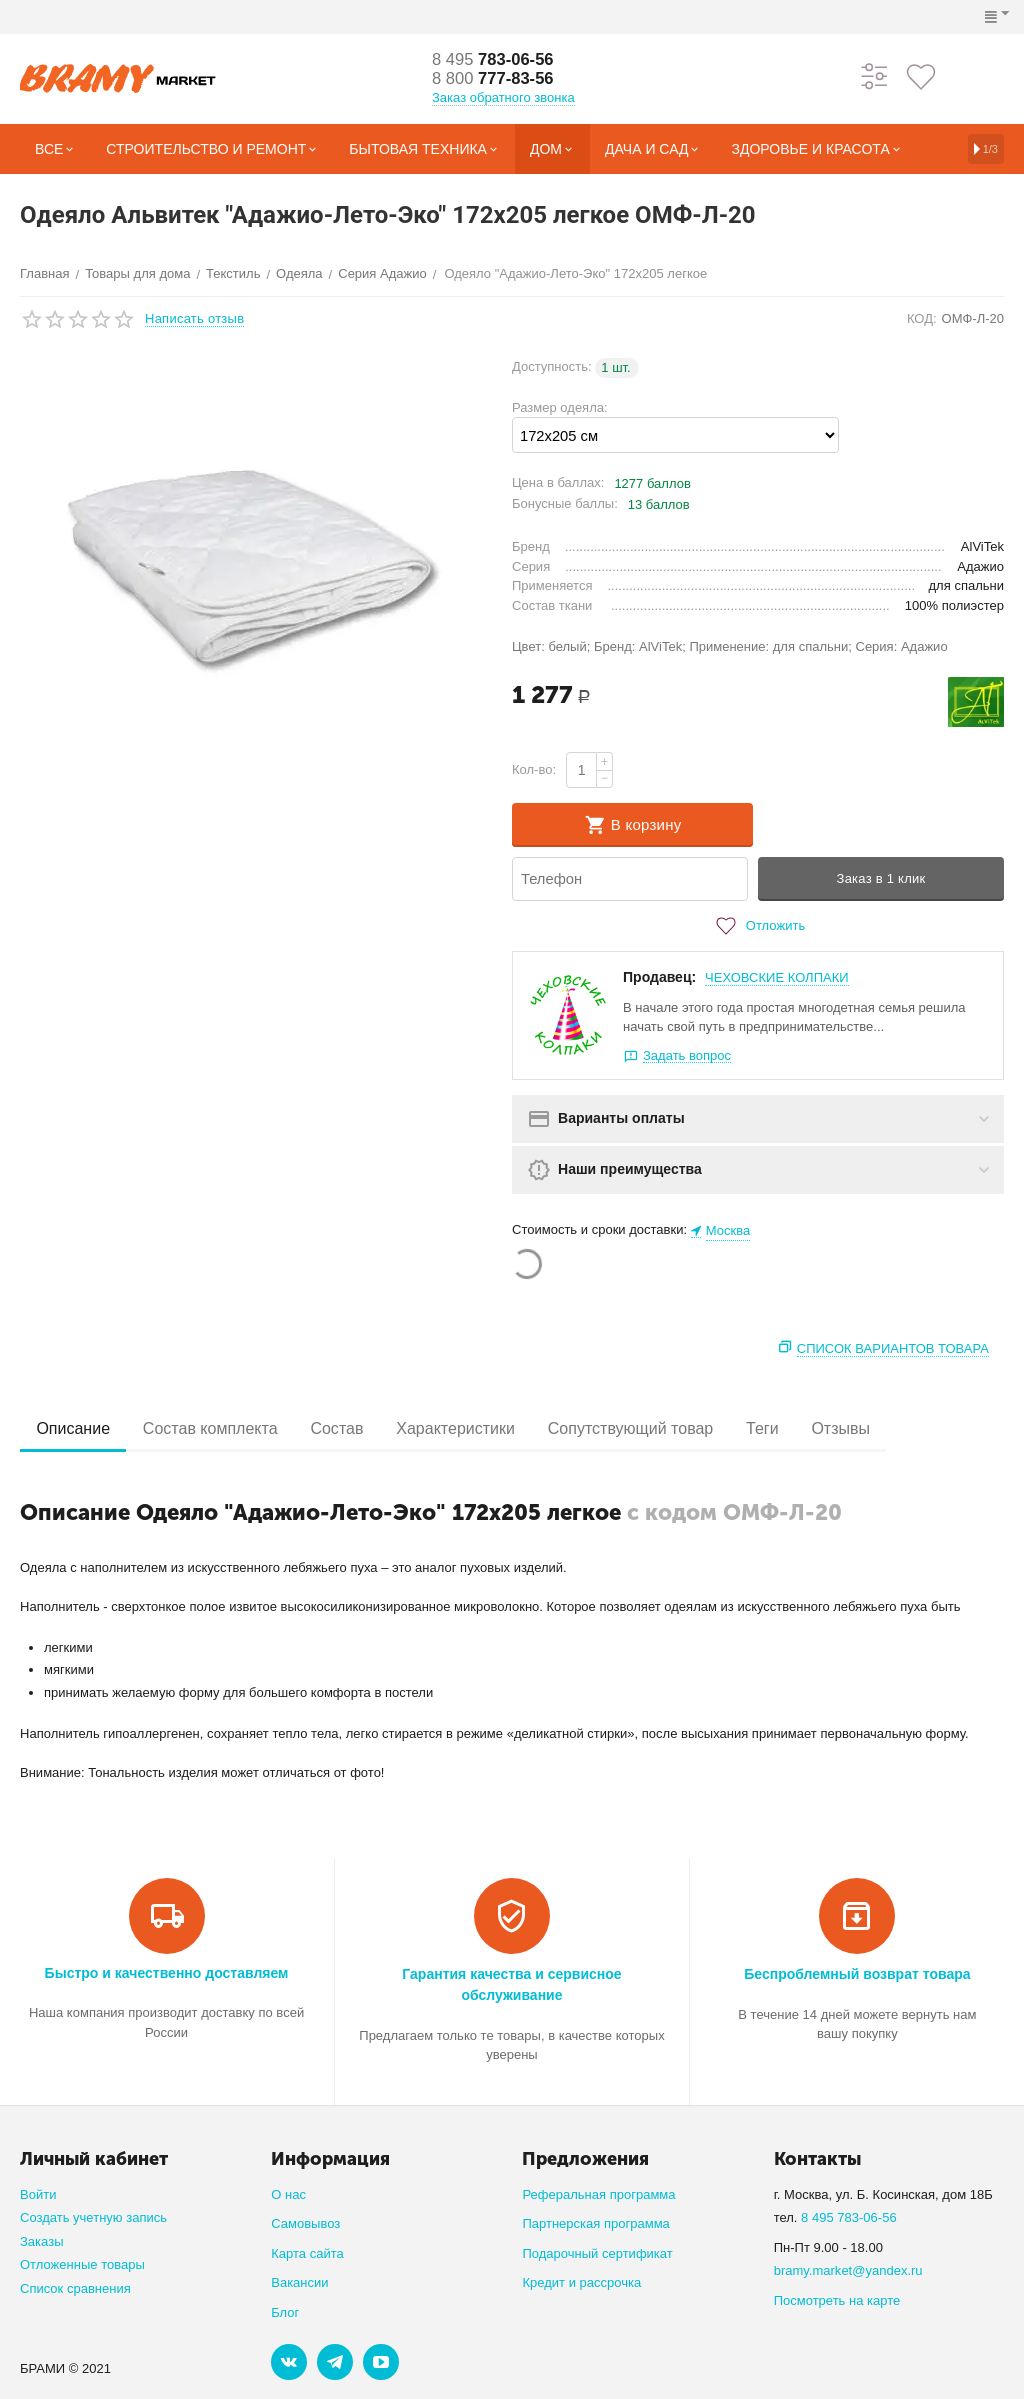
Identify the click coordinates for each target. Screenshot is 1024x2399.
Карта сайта (307, 2253)
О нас (288, 2194)
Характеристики (481, 1428)
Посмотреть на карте (837, 2300)
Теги (802, 1428)
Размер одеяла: (560, 407)
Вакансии (299, 2282)
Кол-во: (534, 769)
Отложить (758, 926)
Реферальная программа (598, 2194)
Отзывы (887, 1428)
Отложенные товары (82, 2264)
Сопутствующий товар (663, 1428)
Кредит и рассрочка (581, 2282)
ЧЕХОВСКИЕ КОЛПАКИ (777, 977)
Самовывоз (305, 2223)
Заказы (42, 2241)
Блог (285, 2312)
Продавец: (659, 977)
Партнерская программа (595, 2223)
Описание (77, 1428)
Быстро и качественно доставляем (167, 1973)
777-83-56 (498, 79)
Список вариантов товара (893, 1348)
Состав (354, 1428)
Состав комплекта (221, 1428)
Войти (38, 2194)
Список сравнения (75, 2288)
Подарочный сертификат (597, 2253)
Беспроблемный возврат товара (857, 1974)
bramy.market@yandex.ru (848, 2270)
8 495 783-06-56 (849, 2217)
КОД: (922, 318)
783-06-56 (498, 59)
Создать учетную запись (93, 2217)
